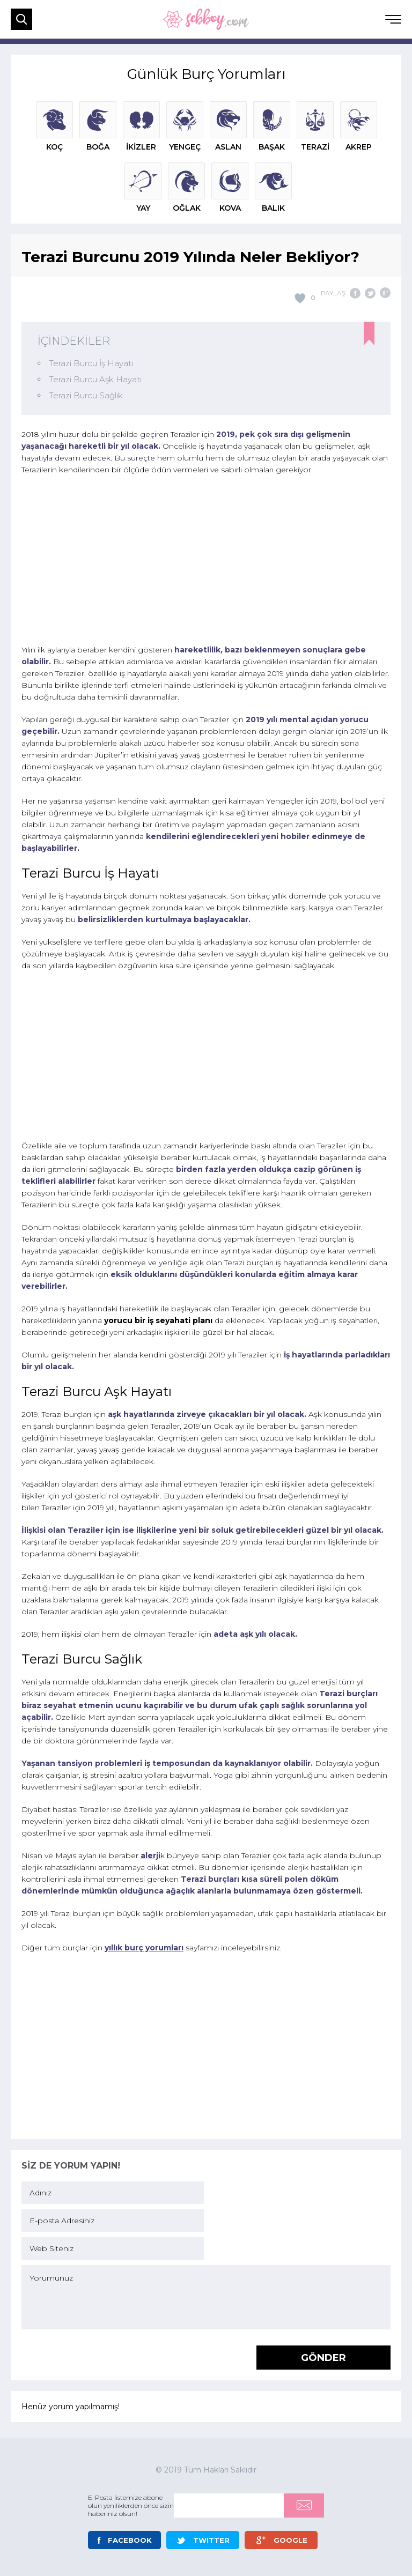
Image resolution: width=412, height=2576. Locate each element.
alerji (150, 1855)
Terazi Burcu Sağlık (86, 395)
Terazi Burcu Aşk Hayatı (95, 379)
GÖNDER (323, 2358)
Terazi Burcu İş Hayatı (91, 363)
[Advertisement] (206, 561)
